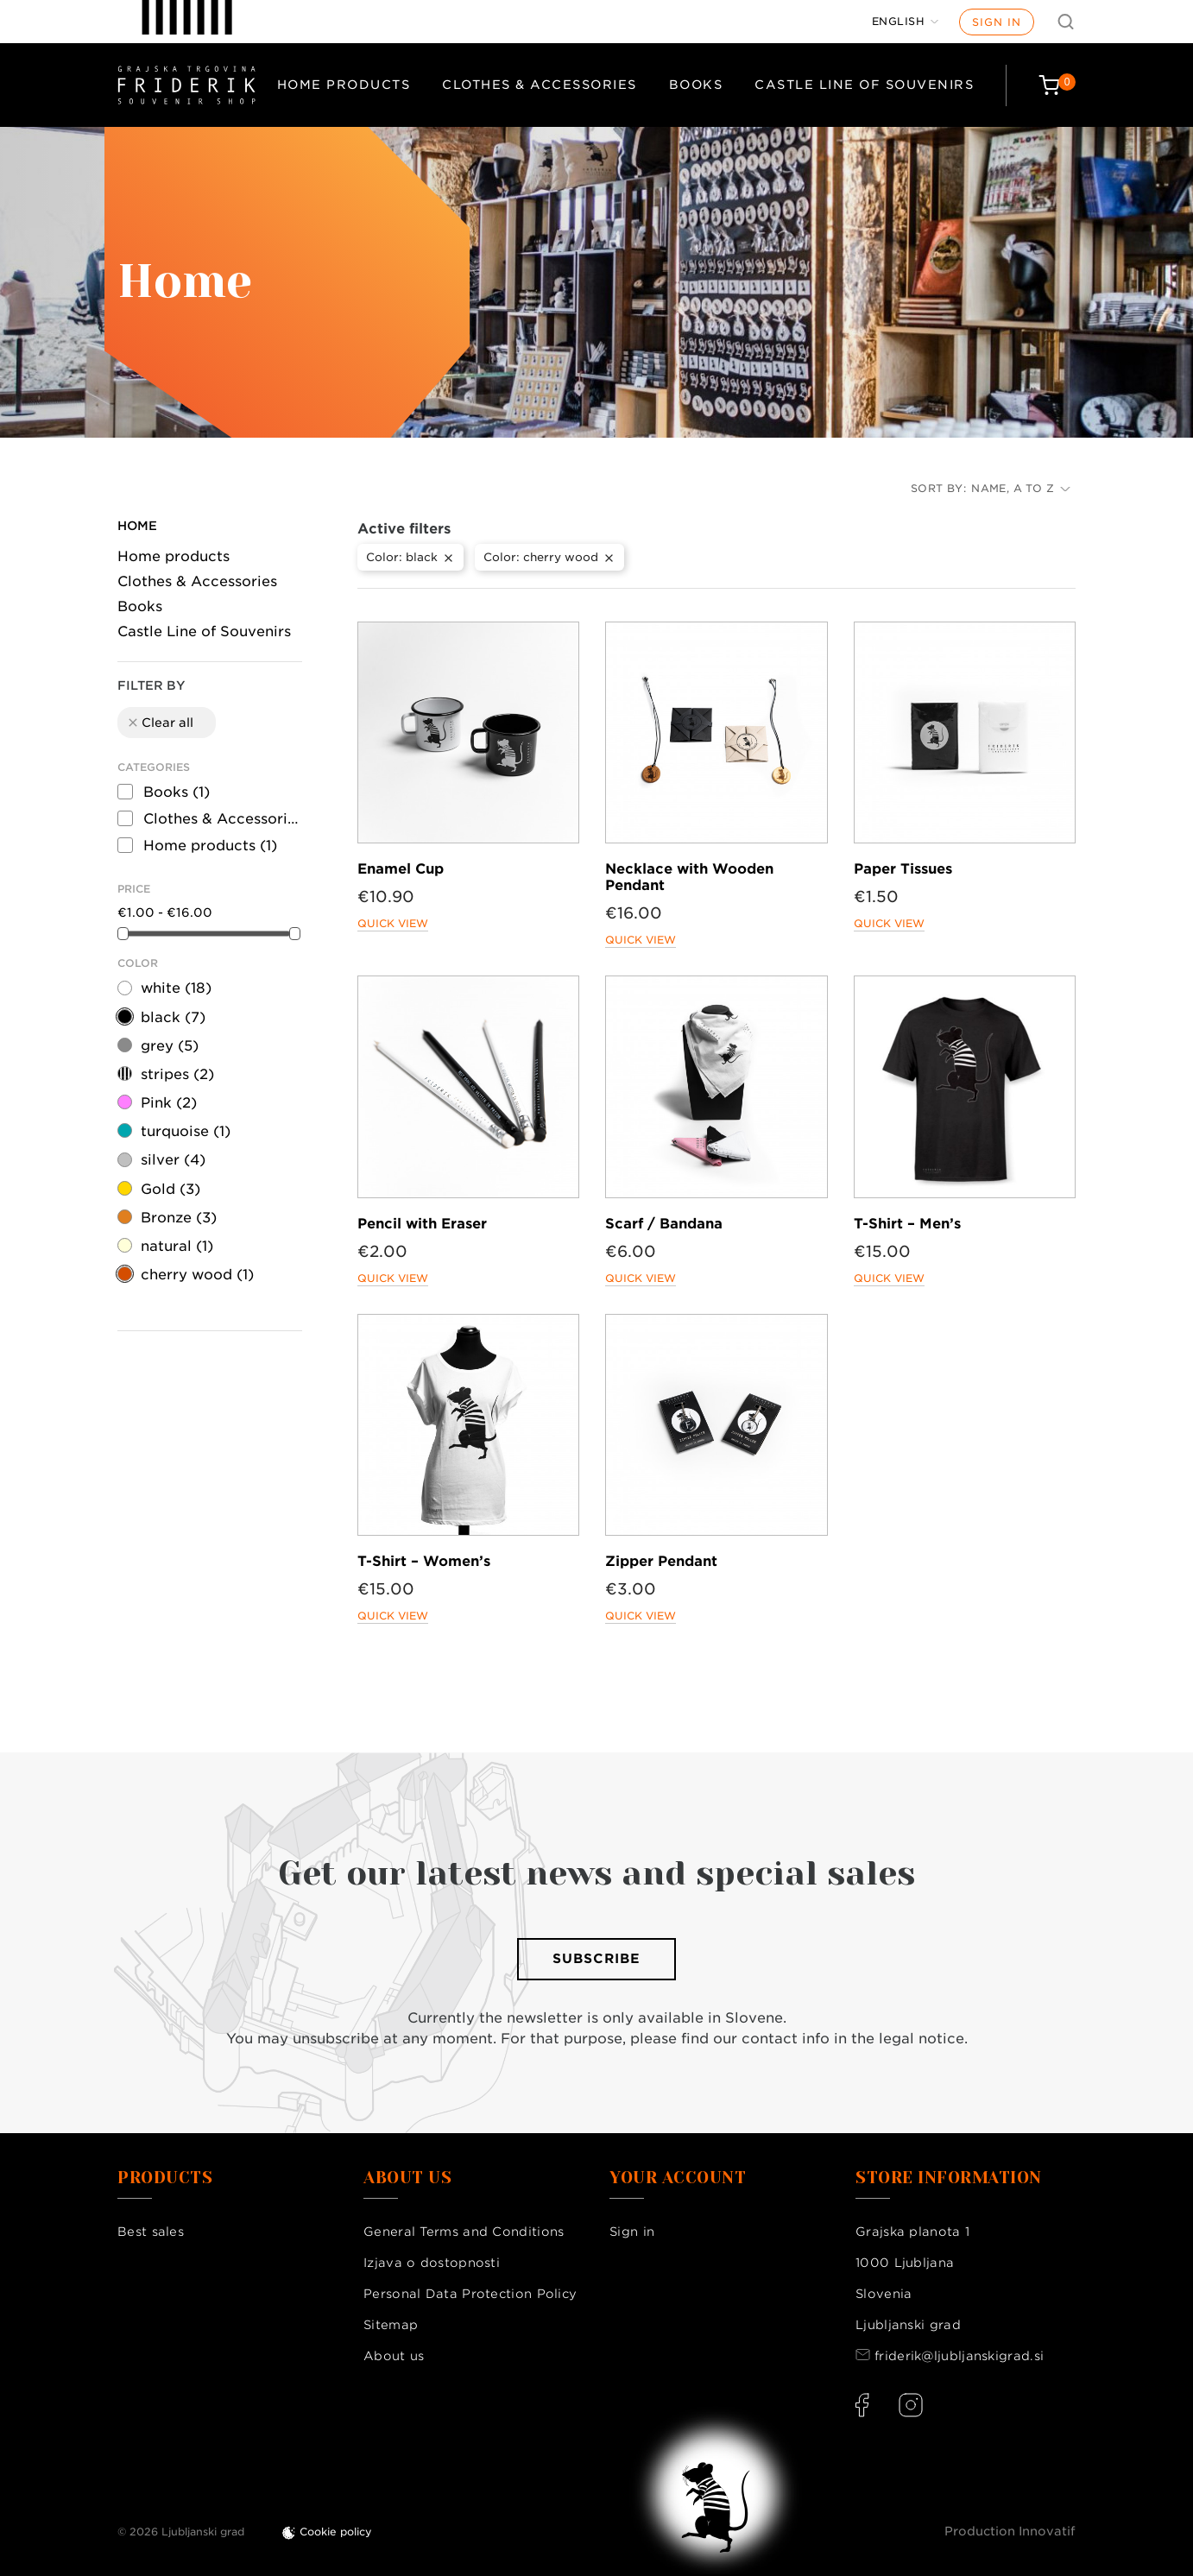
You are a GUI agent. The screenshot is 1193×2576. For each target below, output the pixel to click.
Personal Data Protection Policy (470, 2294)
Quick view (392, 923)
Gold (170, 1189)
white (176, 988)
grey (170, 1046)
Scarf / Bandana (664, 1223)
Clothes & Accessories (539, 85)
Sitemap (390, 2325)
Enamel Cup (400, 869)
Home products (344, 85)
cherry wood (197, 1274)
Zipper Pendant (661, 1561)
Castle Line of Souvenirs (864, 85)
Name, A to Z (1020, 488)
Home (137, 526)
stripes (177, 1074)
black (173, 1017)
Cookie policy (336, 2531)
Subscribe (596, 1959)
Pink (169, 1103)
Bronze (179, 1217)
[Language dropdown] (905, 21)
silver (173, 1160)
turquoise (185, 1131)
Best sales (150, 2231)
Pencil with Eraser (422, 1223)
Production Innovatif (1010, 2531)
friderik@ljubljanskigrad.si (959, 2356)
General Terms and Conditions (463, 2231)
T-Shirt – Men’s (907, 1223)
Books (696, 85)
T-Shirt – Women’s (423, 1561)
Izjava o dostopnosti (431, 2263)
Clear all (159, 722)
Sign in (996, 22)
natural (177, 1246)
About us (393, 2356)
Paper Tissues (903, 869)
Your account (677, 2178)
